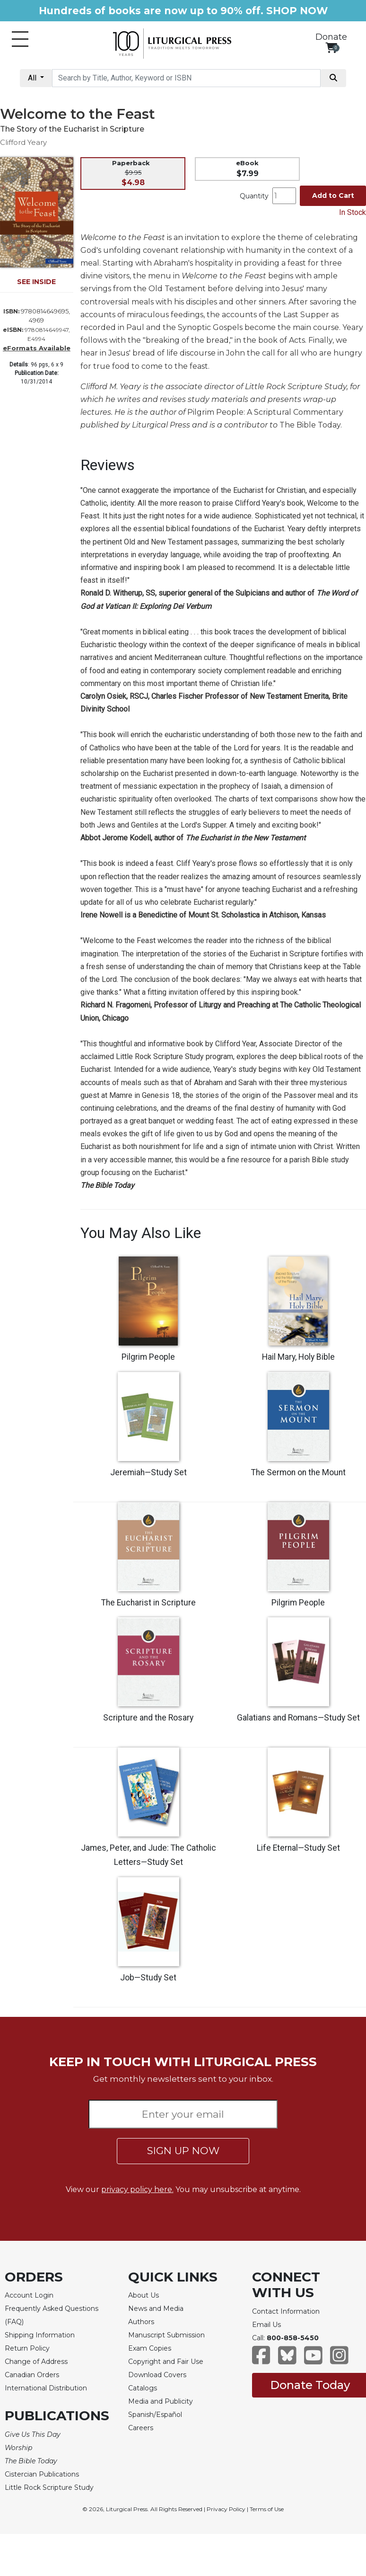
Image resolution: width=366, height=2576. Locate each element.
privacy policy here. (137, 2189)
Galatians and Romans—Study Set (298, 1717)
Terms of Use (267, 2509)
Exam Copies (149, 2348)
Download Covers (157, 2375)
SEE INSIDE (36, 281)
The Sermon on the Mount (298, 1472)
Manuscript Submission (166, 2335)
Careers (140, 2428)
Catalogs (142, 2388)
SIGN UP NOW (183, 2151)
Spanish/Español (155, 2414)
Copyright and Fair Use (165, 2361)
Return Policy (27, 2348)
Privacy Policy (226, 2509)
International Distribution (46, 2388)
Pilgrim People (148, 1357)
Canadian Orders (32, 2375)
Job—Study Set (148, 1977)
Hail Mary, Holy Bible (298, 1357)
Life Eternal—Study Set (298, 1848)
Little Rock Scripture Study (49, 2487)
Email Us (266, 2324)
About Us (143, 2295)
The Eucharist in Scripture (148, 1602)
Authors (141, 2322)
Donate (331, 37)
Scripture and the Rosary (148, 1717)
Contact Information (286, 2311)
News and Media (155, 2308)
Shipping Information (40, 2335)
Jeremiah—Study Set (148, 1472)
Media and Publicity (160, 2401)
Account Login (29, 2295)
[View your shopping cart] (331, 47)
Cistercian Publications (42, 2474)
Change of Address (36, 2361)
